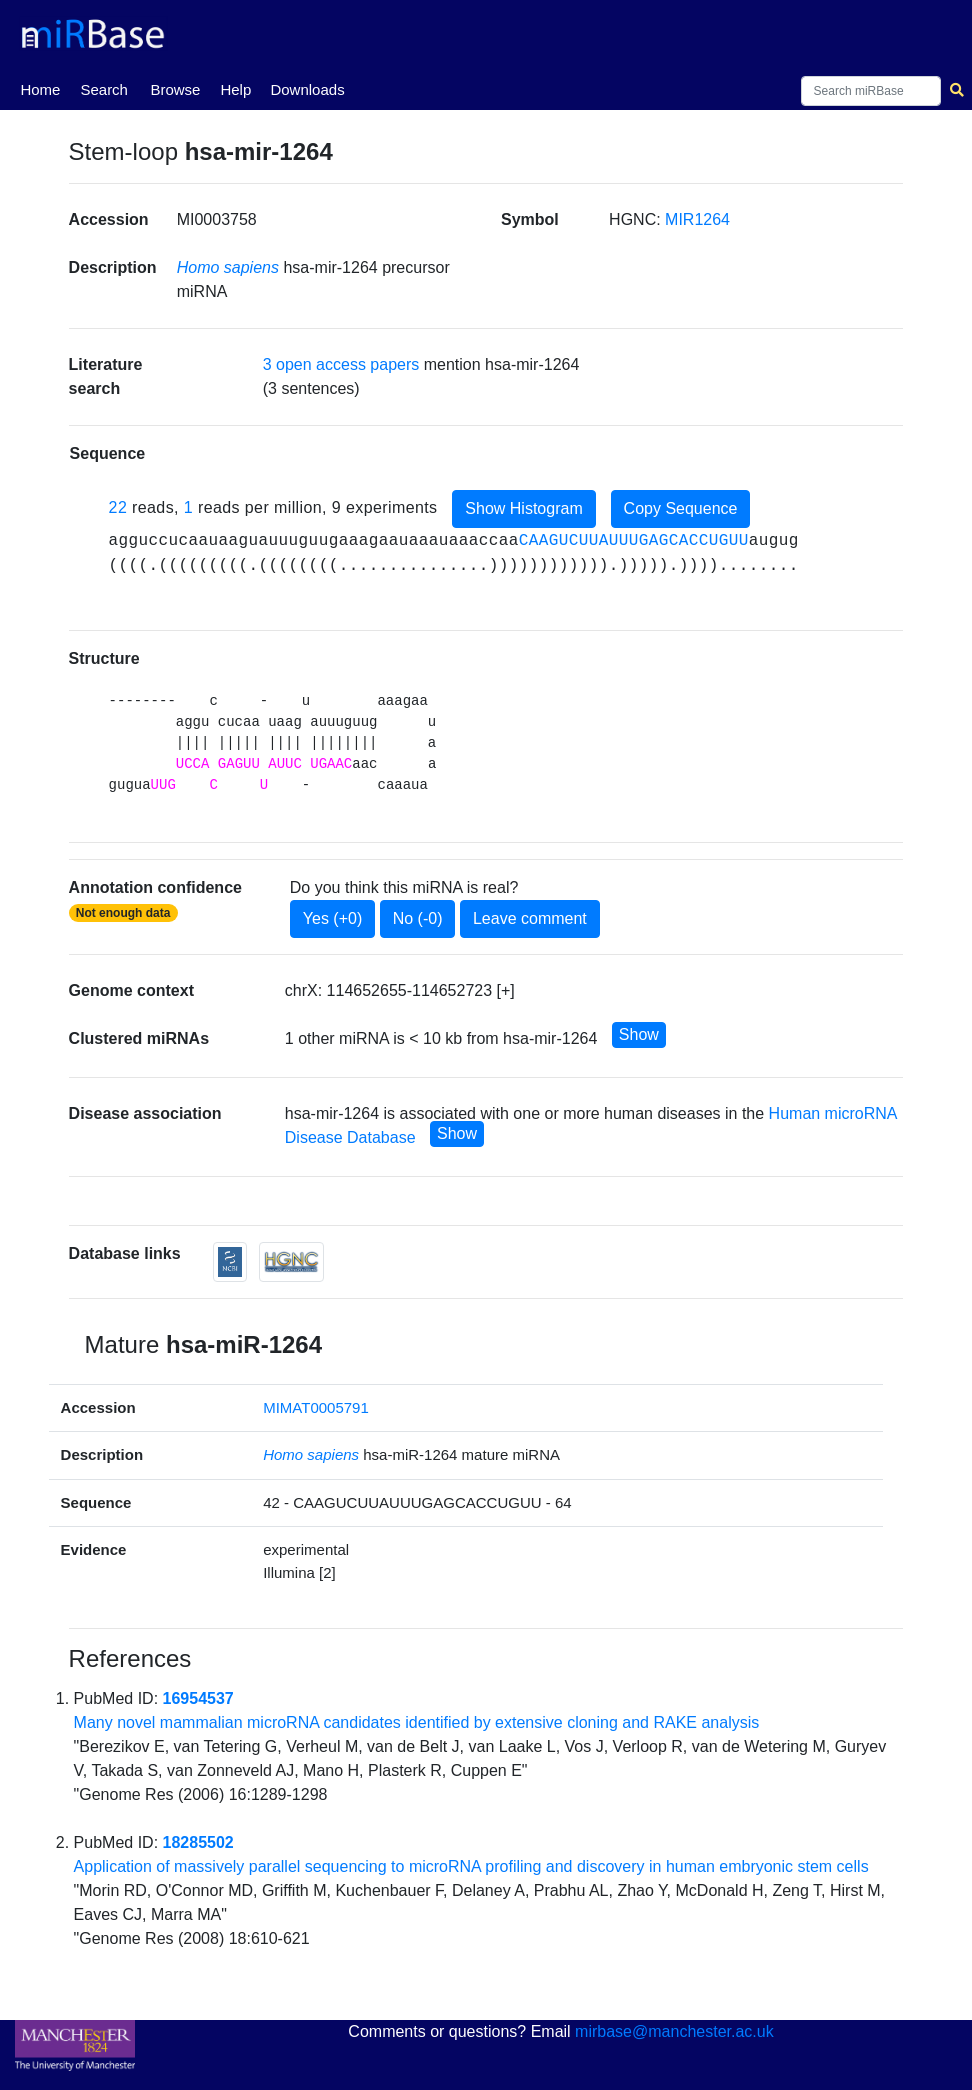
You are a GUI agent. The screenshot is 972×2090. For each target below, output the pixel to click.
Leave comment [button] (530, 918)
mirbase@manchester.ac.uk (674, 2031)
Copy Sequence (681, 508)
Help (235, 89)
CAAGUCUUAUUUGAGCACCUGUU (634, 541)
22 (118, 507)
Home (40, 88)
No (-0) (418, 918)
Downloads (307, 89)
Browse (175, 89)
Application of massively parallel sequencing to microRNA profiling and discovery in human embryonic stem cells (471, 1866)
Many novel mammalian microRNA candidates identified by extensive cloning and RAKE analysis (417, 1722)
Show (639, 1034)
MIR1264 (697, 219)
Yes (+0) (332, 918)
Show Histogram (523, 508)
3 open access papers (341, 364)
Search (104, 89)
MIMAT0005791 (316, 1407)
